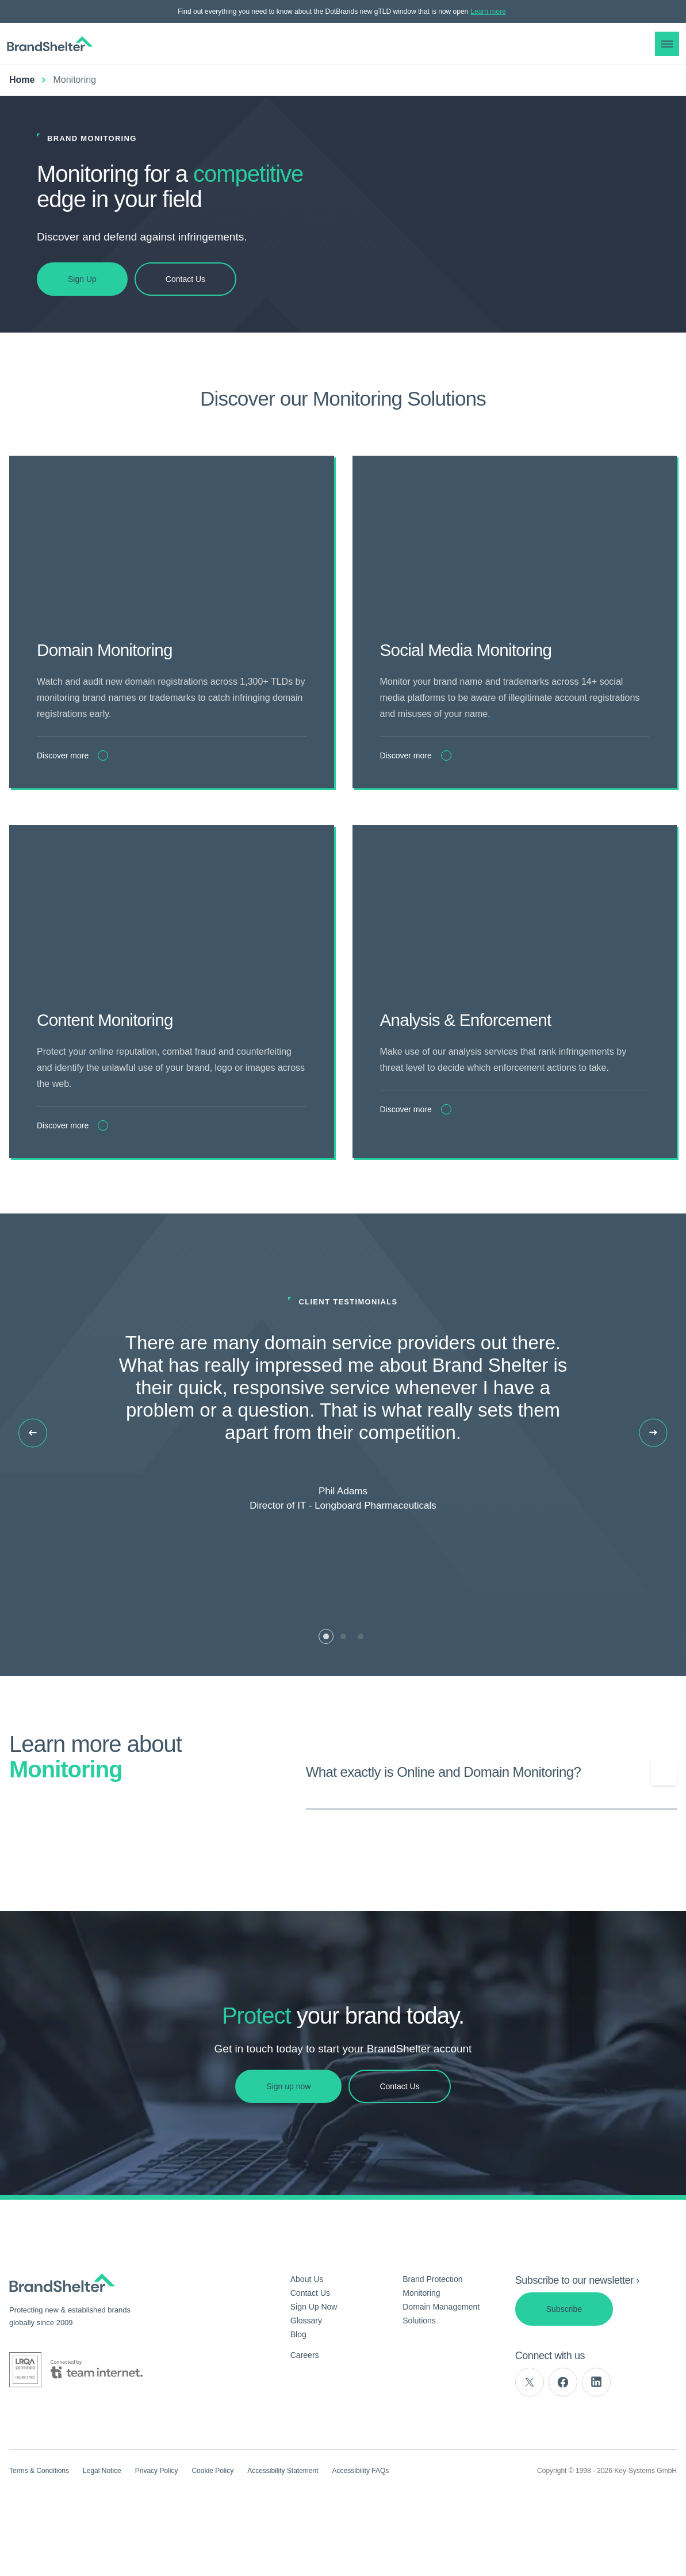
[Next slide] (653, 1478)
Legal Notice (102, 2516)
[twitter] (529, 2427)
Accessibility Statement (282, 2516)
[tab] (326, 1682)
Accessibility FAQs (360, 2516)
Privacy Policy (156, 2516)
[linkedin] (596, 2427)
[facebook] (563, 2427)
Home (22, 80)
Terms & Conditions (39, 2516)
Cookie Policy (212, 2516)
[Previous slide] (32, 1478)
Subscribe (564, 2354)
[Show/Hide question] (664, 1817)
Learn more (487, 11)
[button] (667, 44)
